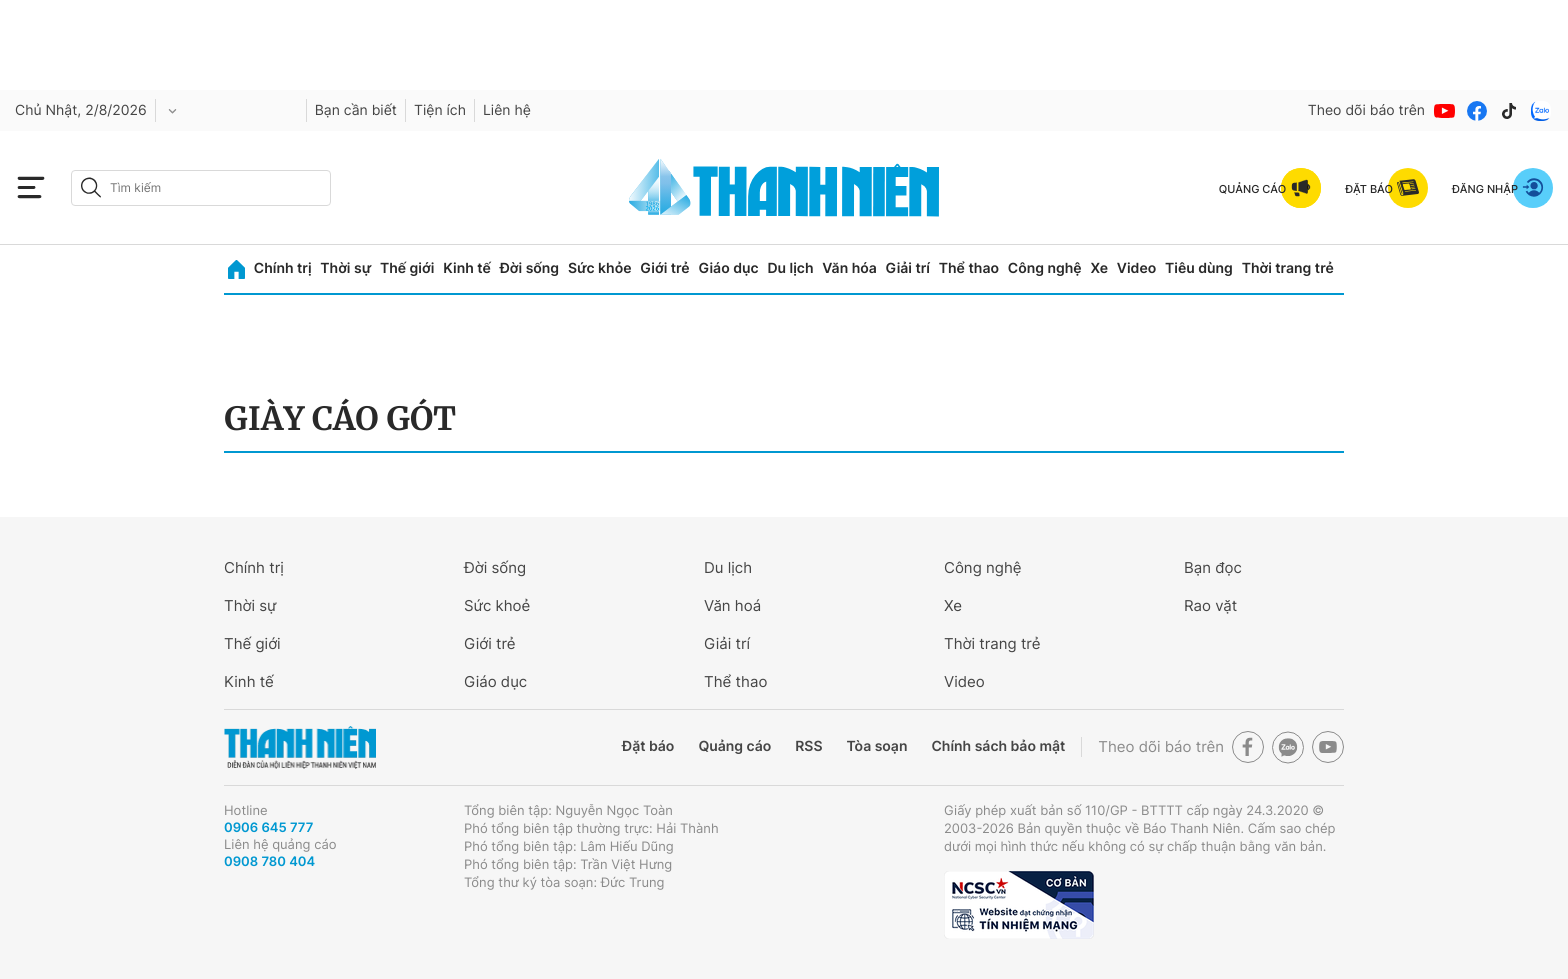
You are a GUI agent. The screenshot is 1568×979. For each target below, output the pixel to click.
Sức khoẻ (497, 605)
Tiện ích (440, 110)
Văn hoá (732, 605)
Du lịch (790, 268)
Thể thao (969, 268)
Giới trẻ (664, 268)
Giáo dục (728, 268)
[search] (201, 188)
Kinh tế (467, 268)
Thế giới (407, 268)
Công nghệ (1045, 268)
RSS (808, 746)
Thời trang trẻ (1288, 268)
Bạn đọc (1213, 567)
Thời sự (345, 268)
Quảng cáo (734, 746)
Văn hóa (849, 268)
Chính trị (283, 268)
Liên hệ (507, 110)
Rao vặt (1210, 605)
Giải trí (908, 268)
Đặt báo (648, 746)
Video (1136, 268)
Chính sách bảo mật (998, 746)
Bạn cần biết (356, 110)
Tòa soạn (877, 746)
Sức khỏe (600, 268)
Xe (1099, 268)
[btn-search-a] (91, 187)
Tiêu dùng (1199, 268)
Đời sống (529, 268)
